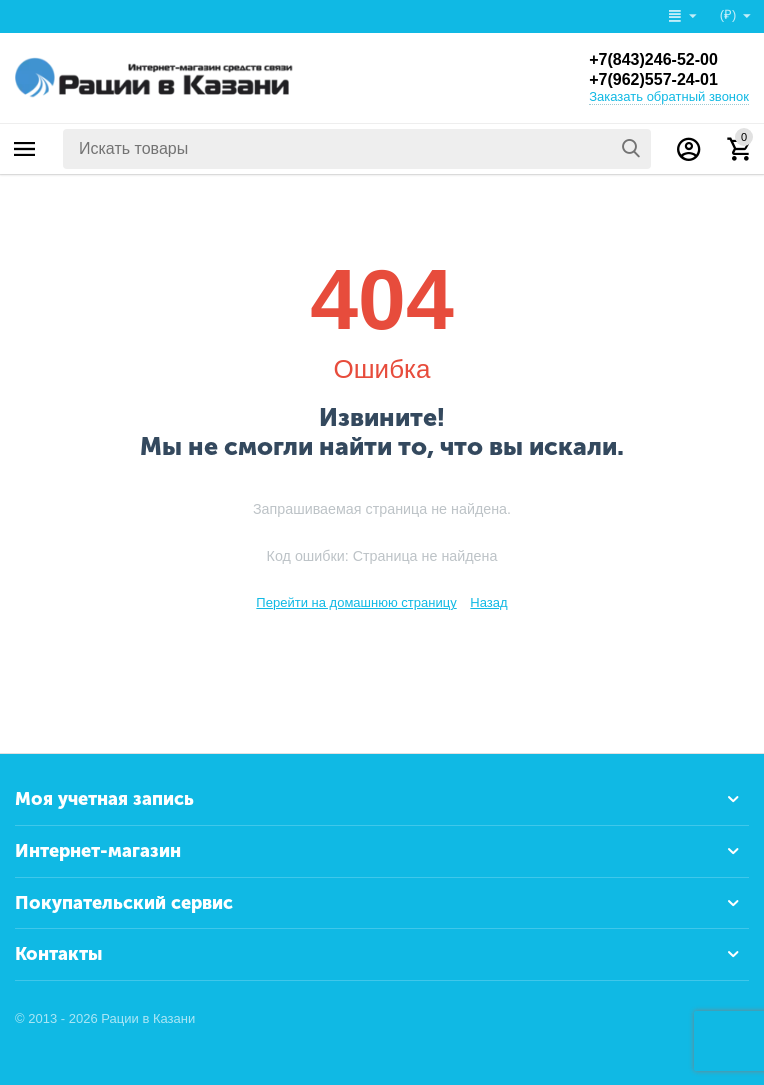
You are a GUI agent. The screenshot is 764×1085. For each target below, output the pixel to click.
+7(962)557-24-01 (653, 79)
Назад (488, 602)
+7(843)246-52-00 (653, 59)
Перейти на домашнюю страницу (356, 602)
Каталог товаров (25, 149)
